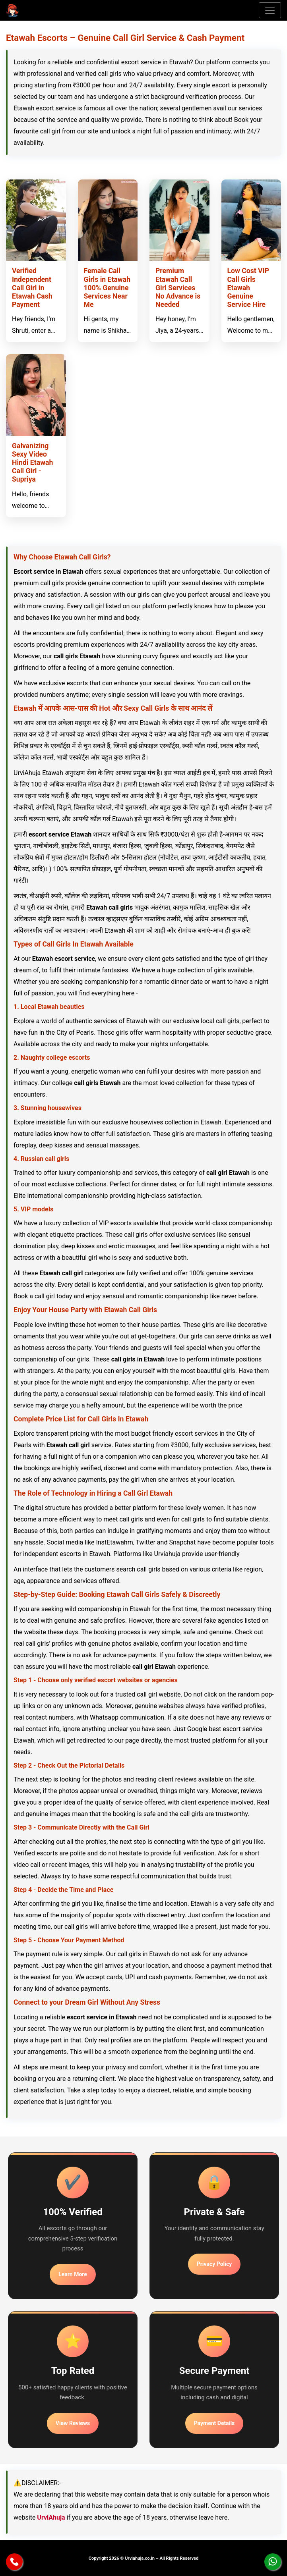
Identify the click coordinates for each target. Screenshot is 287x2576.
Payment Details (214, 2423)
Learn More (72, 2274)
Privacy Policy (214, 2264)
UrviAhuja (51, 2517)
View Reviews (73, 2423)
